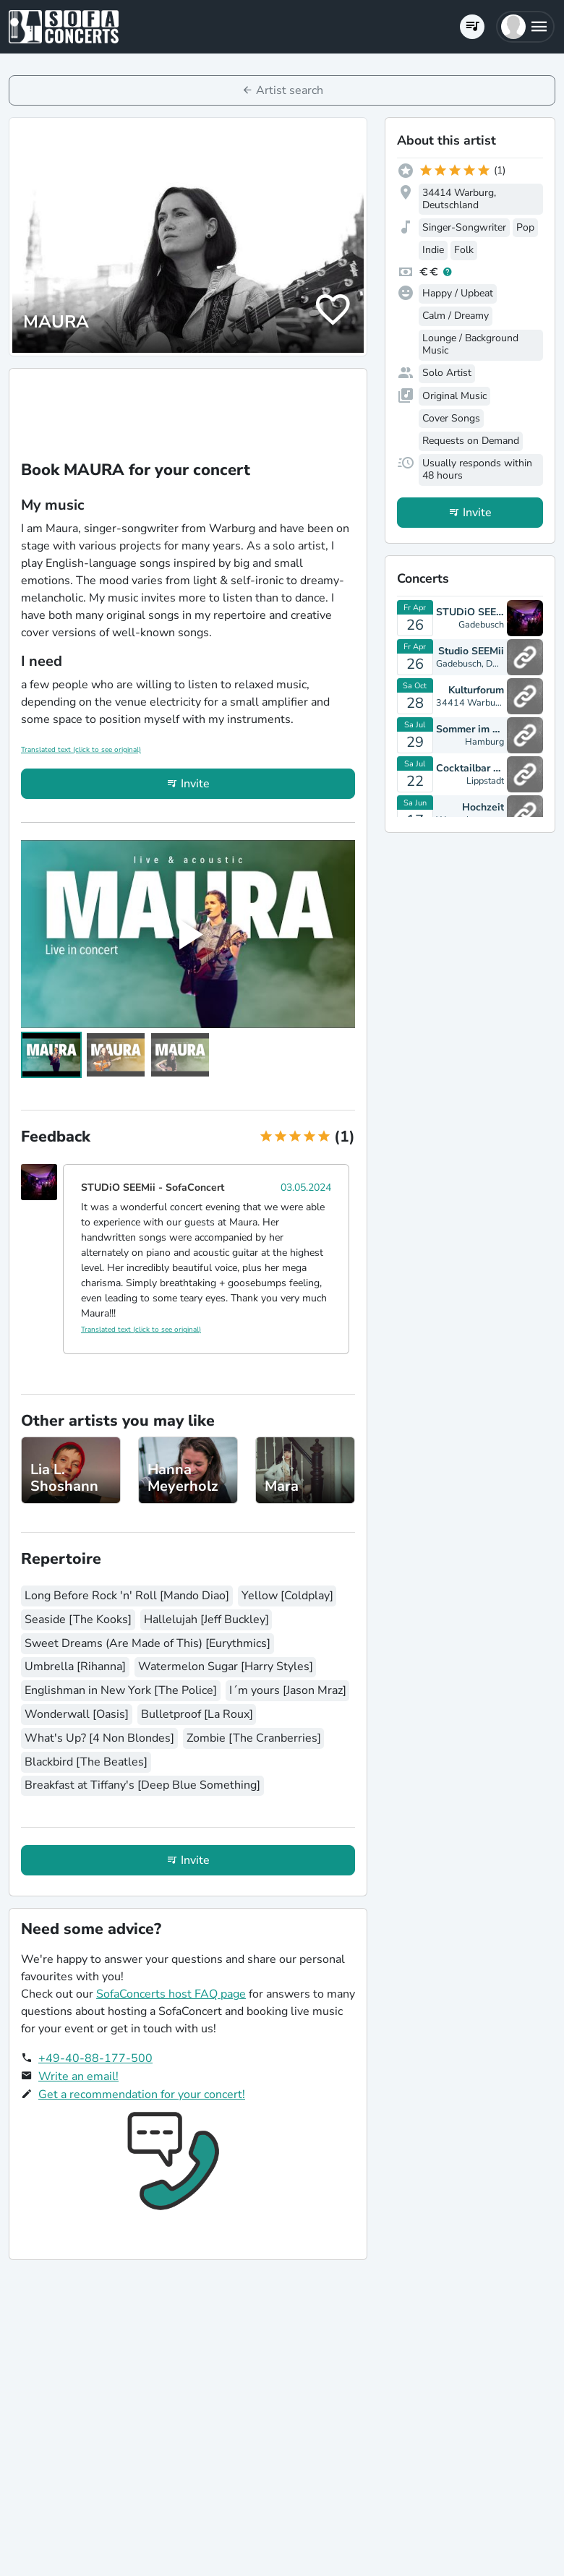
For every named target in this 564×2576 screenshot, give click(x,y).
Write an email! (78, 2076)
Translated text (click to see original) (81, 750)
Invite (195, 784)
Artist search (289, 90)
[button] (525, 27)
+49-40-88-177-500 (95, 2058)
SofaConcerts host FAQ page (171, 1994)
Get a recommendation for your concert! (141, 2094)
